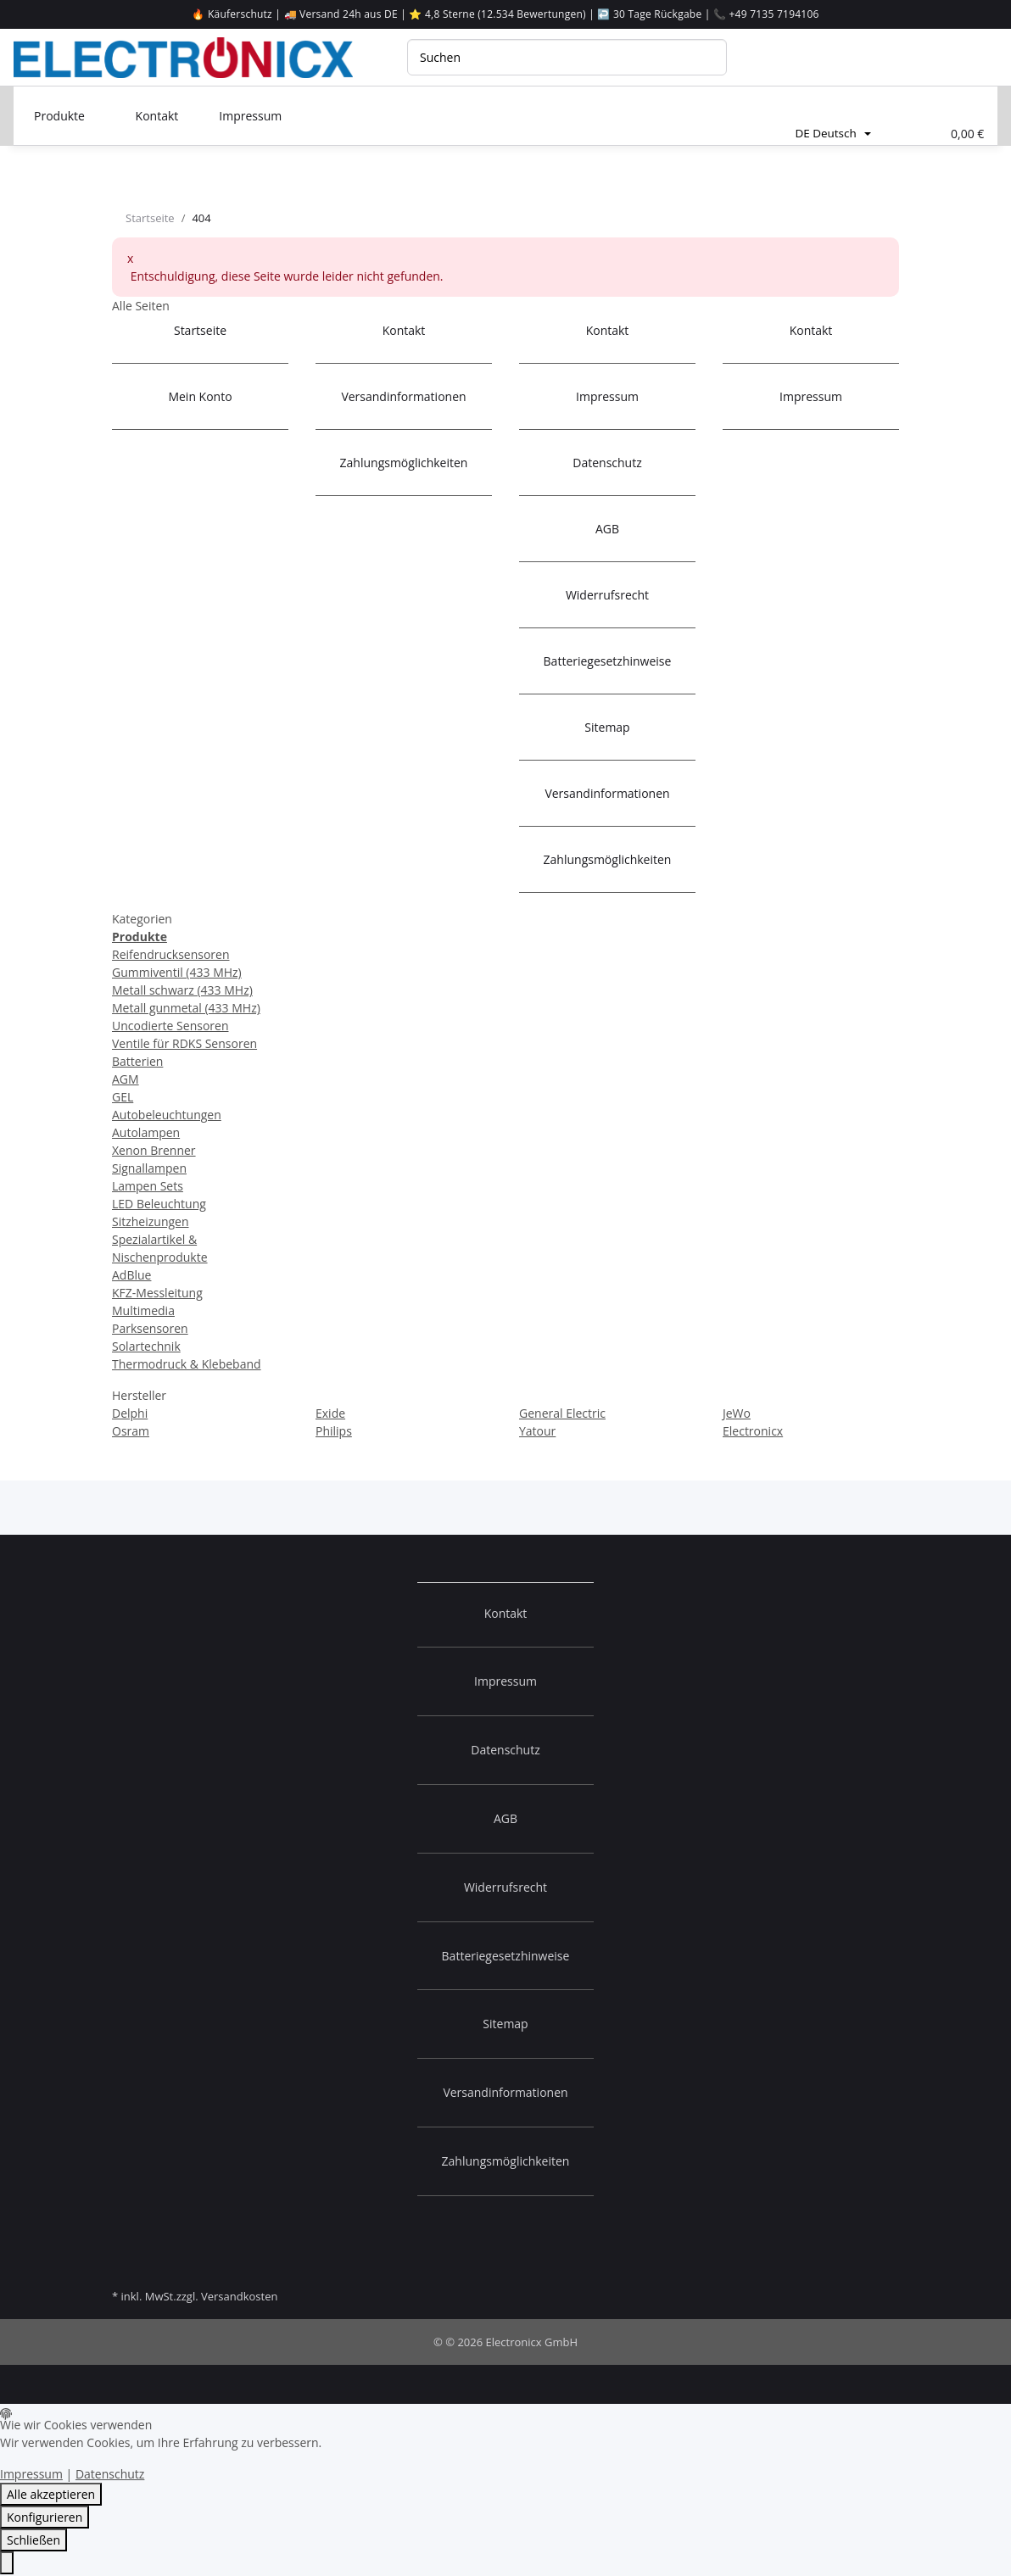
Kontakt (157, 117)
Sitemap (606, 729)
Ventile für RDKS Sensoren (184, 1045)
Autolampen (146, 1134)
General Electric (562, 1415)
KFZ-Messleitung (157, 1294)
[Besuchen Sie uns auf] (128, 2245)
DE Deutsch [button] (826, 134)
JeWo (737, 1415)
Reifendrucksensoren (171, 956)
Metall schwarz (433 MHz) (182, 992)
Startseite (150, 219)
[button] (893, 134)
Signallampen (149, 1170)
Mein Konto (200, 398)
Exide (330, 1415)
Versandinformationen (403, 398)
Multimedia (143, 1312)
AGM (125, 1081)
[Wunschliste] (920, 134)
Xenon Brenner (154, 1152)
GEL (122, 1098)
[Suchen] (567, 58)
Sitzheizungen (150, 1223)
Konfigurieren (44, 2519)
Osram (130, 1433)
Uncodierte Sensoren (170, 1027)
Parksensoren (150, 1330)
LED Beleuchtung (159, 1205)
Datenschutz (607, 464)
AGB (607, 530)
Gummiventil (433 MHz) (177, 974)
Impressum (250, 117)
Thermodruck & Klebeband (186, 1366)
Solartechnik (146, 1348)
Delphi (130, 1415)
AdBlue (131, 1276)
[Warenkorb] (965, 134)
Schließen (33, 2542)
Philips (334, 1433)
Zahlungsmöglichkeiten (404, 464)
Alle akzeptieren (51, 2496)
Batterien (137, 1063)
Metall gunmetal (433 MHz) (186, 1009)
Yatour (537, 1433)
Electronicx (753, 1433)
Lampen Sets (147, 1187)
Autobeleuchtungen (166, 1116)
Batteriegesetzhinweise (608, 663)
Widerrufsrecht (607, 596)
